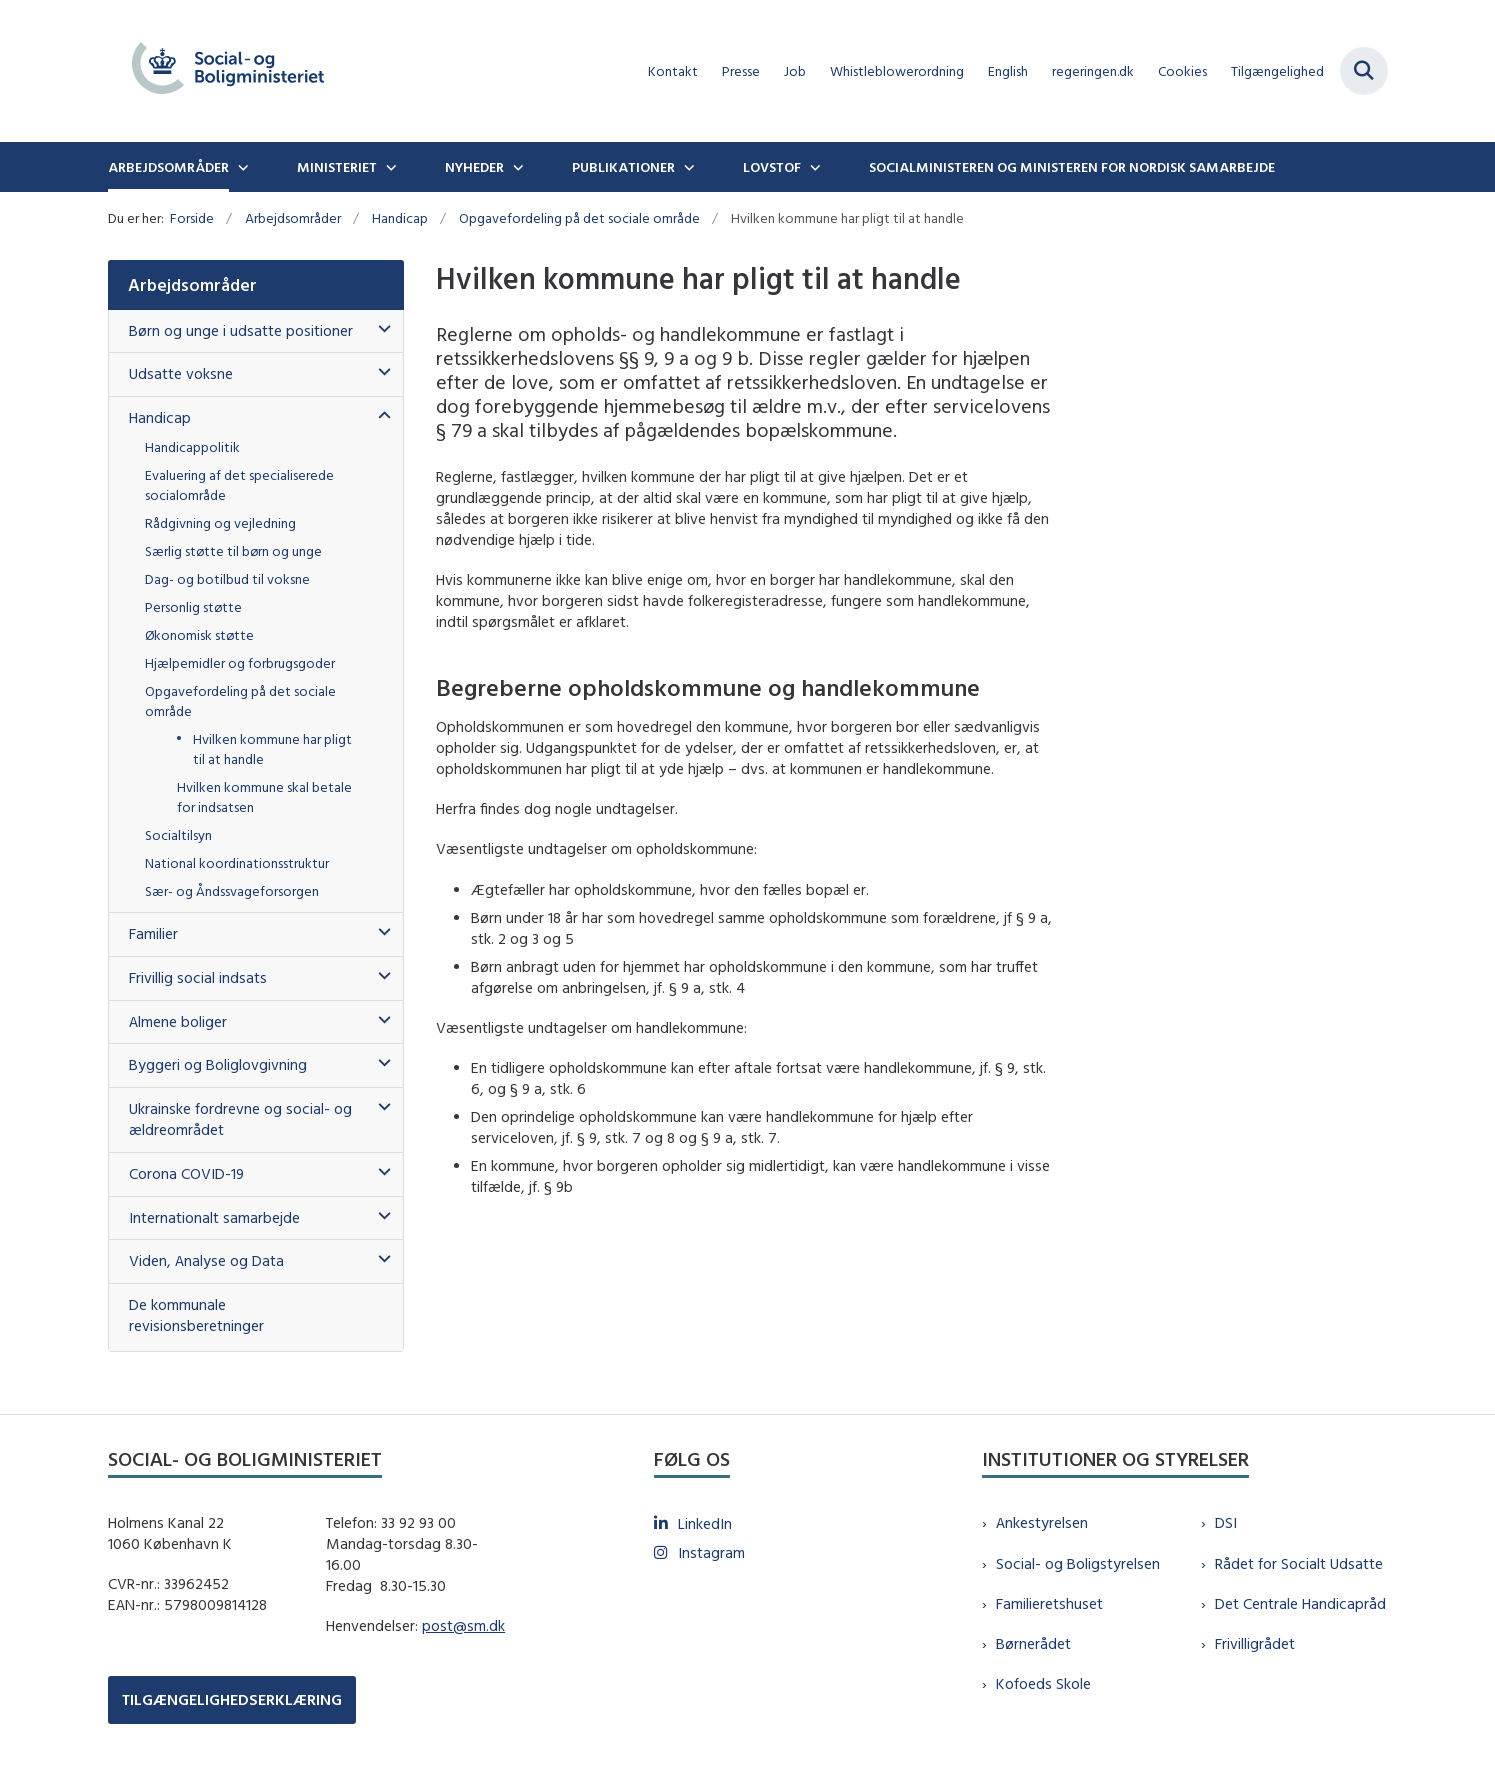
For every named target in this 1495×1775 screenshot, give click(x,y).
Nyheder (474, 167)
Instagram (711, 1552)
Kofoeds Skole (1043, 1683)
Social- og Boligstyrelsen (1078, 1563)
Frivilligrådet (1255, 1643)
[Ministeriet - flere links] (389, 167)
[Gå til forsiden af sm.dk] (228, 71)
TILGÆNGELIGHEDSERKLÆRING (232, 1699)
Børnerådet (1033, 1643)
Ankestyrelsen (1042, 1522)
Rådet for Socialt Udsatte (1299, 1563)
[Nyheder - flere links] (516, 167)
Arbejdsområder (168, 167)
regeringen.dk (1093, 71)
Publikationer (623, 167)
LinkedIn (705, 1523)
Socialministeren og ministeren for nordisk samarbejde (1072, 167)
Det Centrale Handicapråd (1300, 1603)
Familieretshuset (1049, 1603)
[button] (379, 329)
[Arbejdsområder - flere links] (241, 167)
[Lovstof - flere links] (813, 167)
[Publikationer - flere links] (687, 167)
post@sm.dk (463, 1625)
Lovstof (772, 167)
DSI (1226, 1522)
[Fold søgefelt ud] (1364, 71)
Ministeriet (337, 167)
